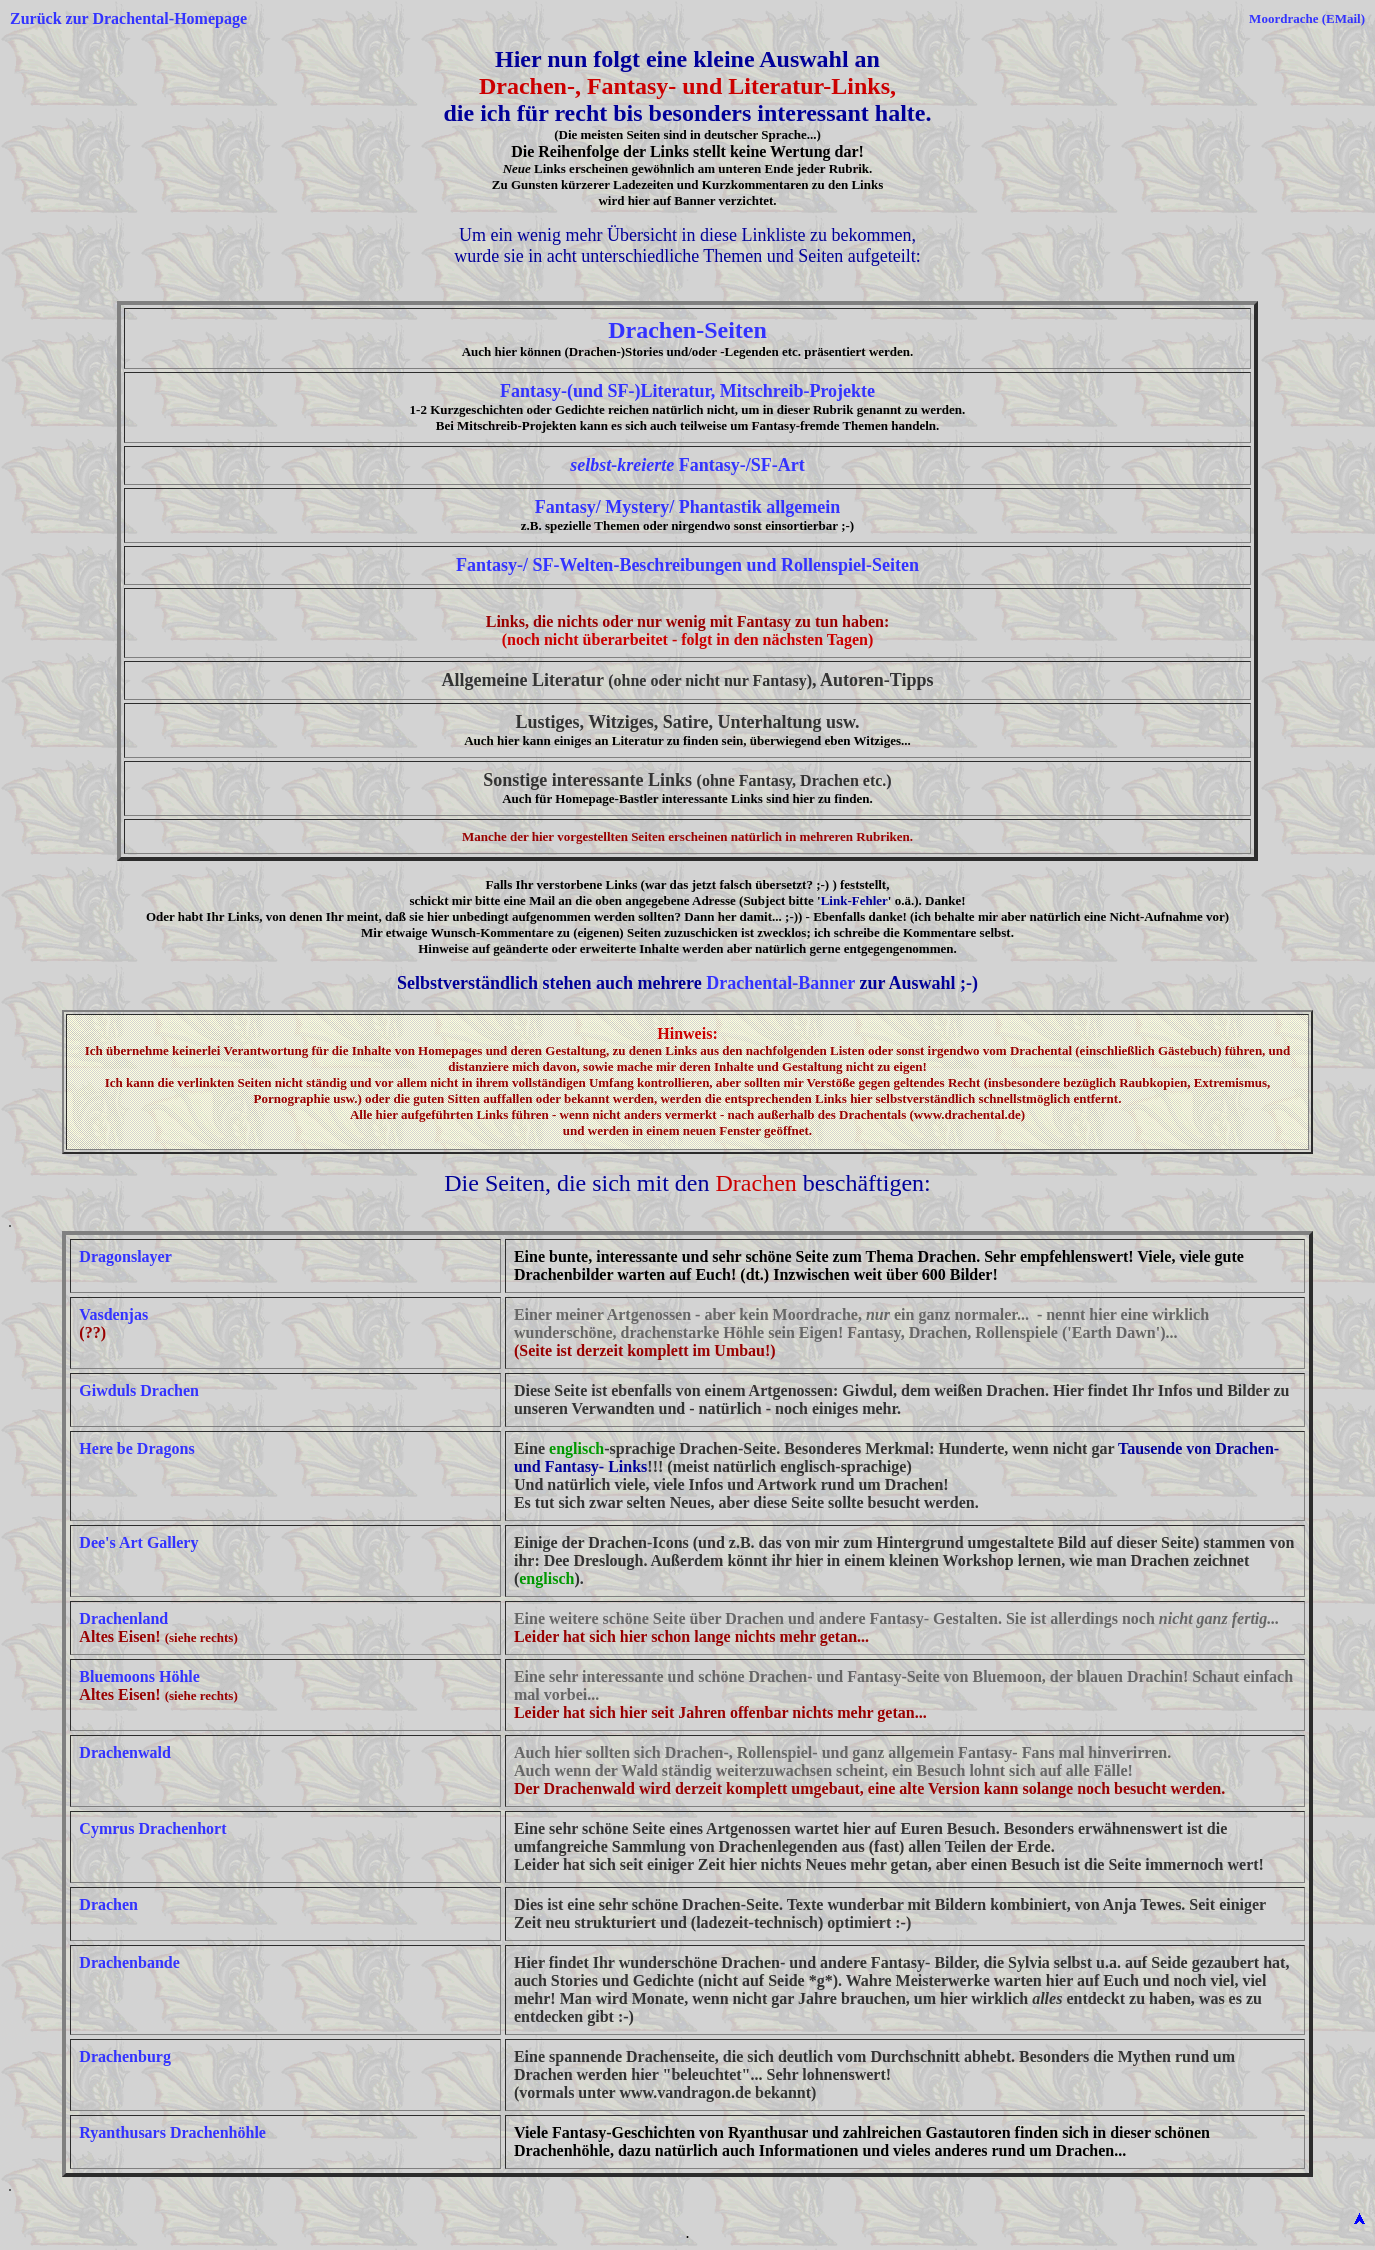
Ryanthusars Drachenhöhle (172, 2132)
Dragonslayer (125, 1256)
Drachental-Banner (780, 983)
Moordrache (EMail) (1307, 18)
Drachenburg (125, 2056)
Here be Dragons (136, 1448)
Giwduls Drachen (139, 1390)
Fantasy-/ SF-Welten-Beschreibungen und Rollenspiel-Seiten (687, 565)
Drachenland (123, 1618)
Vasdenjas (113, 1314)
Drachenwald (125, 1752)
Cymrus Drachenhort (152, 1828)
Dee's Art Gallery (138, 1542)
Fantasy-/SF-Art (687, 465)
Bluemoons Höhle (139, 1676)
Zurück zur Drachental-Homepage (128, 18)
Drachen (108, 1904)
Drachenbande (129, 1962)
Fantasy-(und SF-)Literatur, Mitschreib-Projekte (687, 391)
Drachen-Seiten (687, 330)
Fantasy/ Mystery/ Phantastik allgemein (687, 507)
